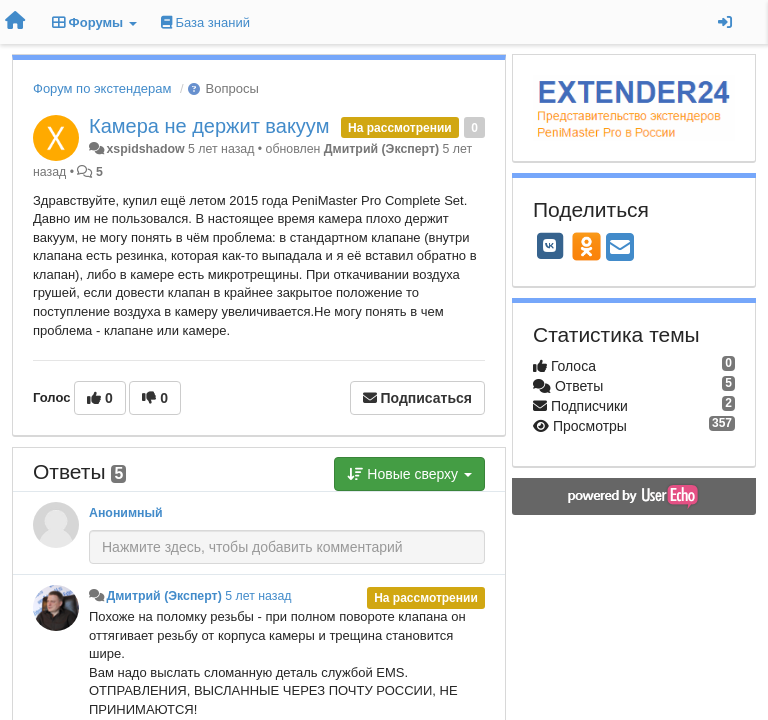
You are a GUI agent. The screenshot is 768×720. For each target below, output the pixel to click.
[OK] (586, 246)
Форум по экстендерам (102, 88)
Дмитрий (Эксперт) (381, 149)
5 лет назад (258, 596)
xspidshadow (145, 149)
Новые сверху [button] (409, 474)
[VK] (550, 246)
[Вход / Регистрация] (725, 22)
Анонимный (126, 513)
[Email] (620, 248)
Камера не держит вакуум (209, 126)
